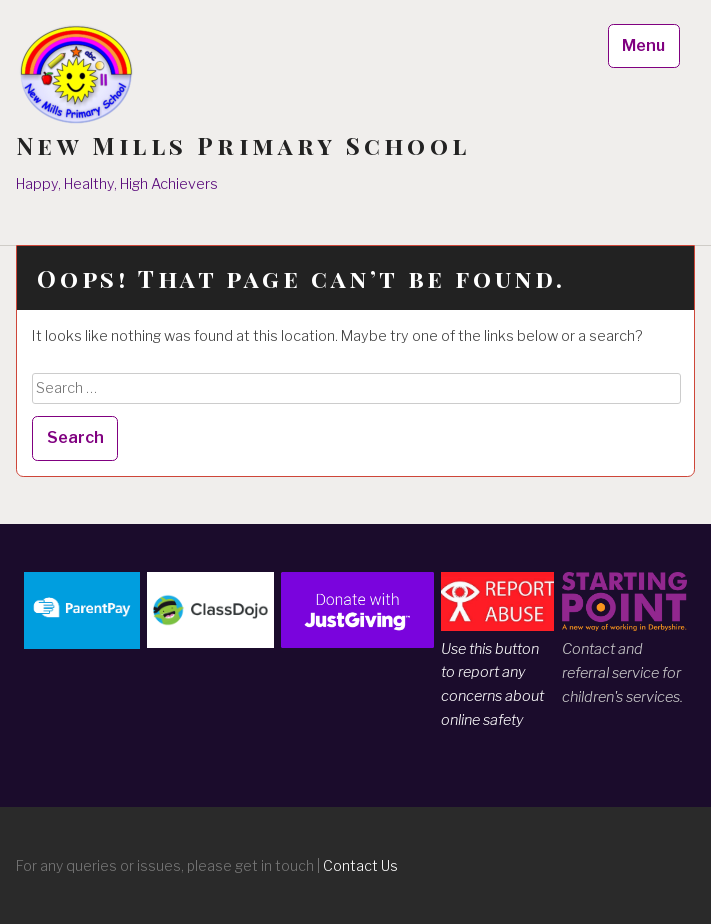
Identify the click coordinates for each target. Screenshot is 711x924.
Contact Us (360, 865)
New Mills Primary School (243, 145)
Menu (643, 45)
